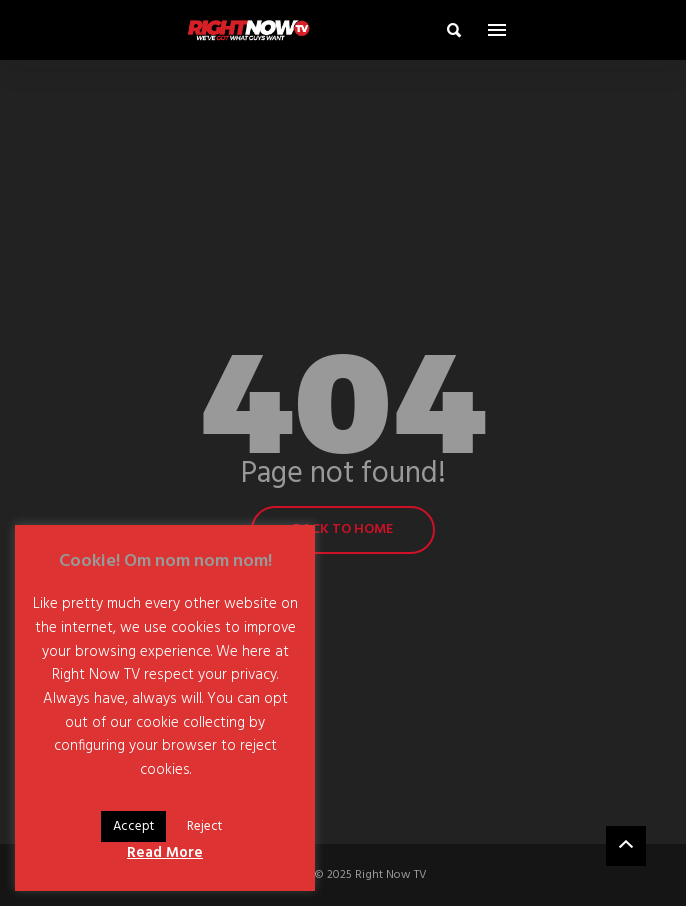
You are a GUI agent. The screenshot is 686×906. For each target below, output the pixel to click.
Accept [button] (133, 826)
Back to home (343, 529)
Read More (165, 853)
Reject (204, 826)
